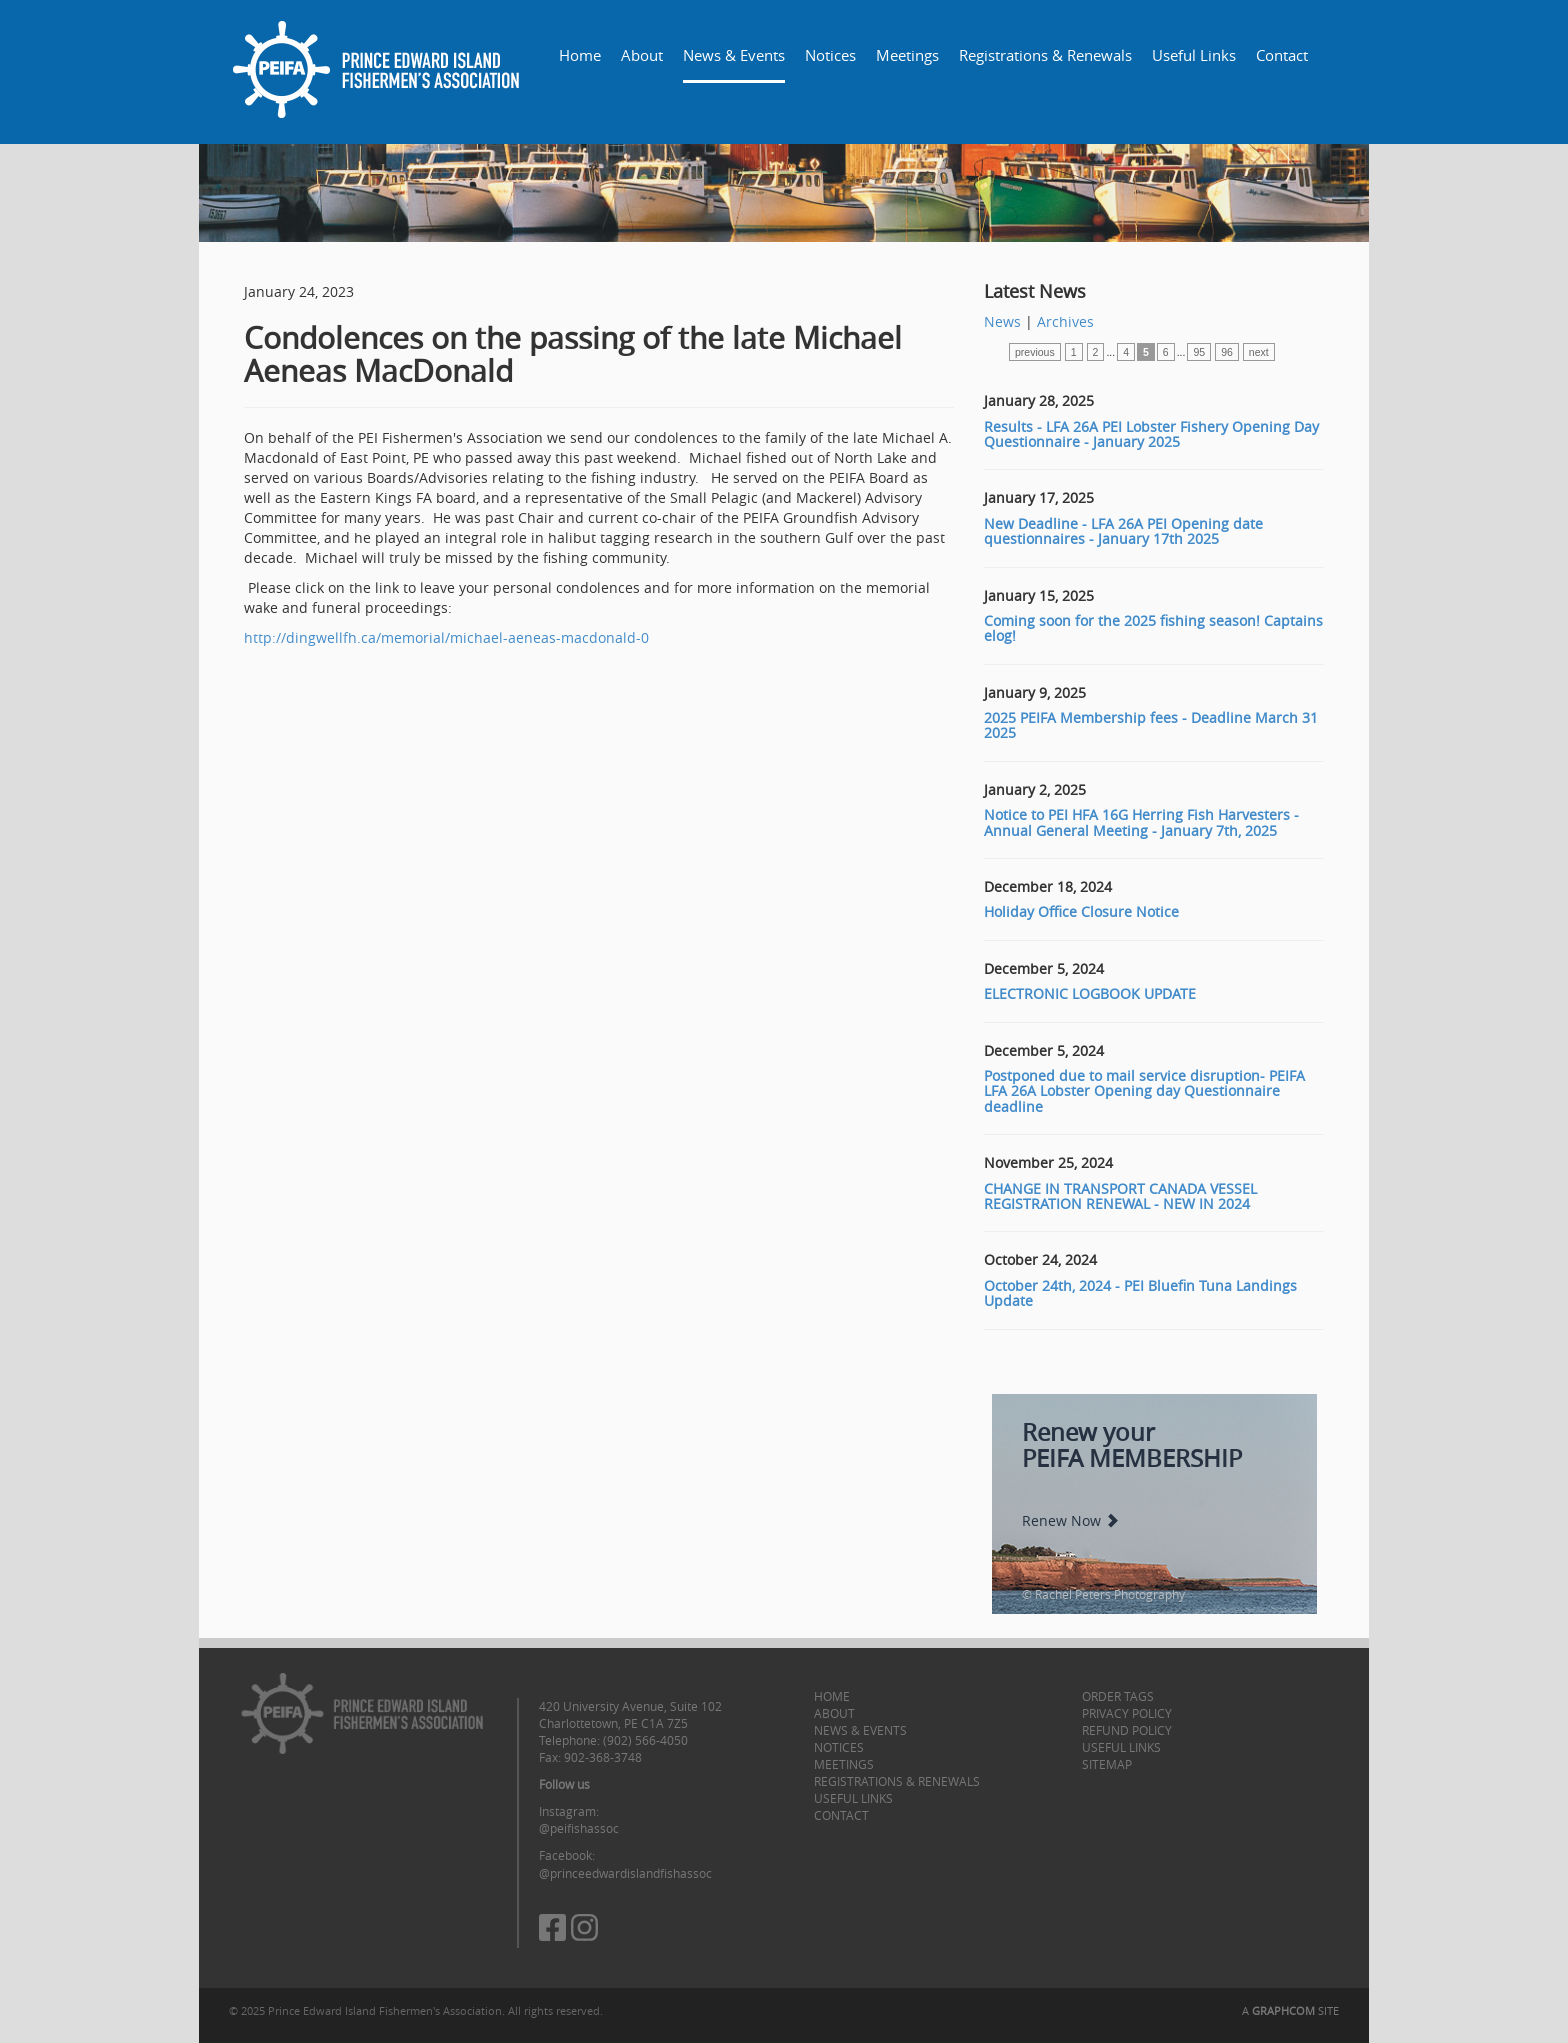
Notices (830, 55)
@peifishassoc (579, 1828)
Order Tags (1118, 1696)
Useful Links (1194, 55)
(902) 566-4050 (645, 1740)
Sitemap (1107, 1764)
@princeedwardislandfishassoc (625, 1873)
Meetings (907, 55)
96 (1227, 352)
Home (580, 55)
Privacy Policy (1127, 1713)
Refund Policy (1127, 1730)
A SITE (1290, 2010)
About (642, 55)
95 (1199, 352)
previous (1035, 352)
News (1002, 321)
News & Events (734, 55)
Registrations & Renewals (1045, 55)
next (1259, 352)
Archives (1065, 321)
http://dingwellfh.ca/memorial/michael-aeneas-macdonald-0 (446, 637)
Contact (1282, 55)
